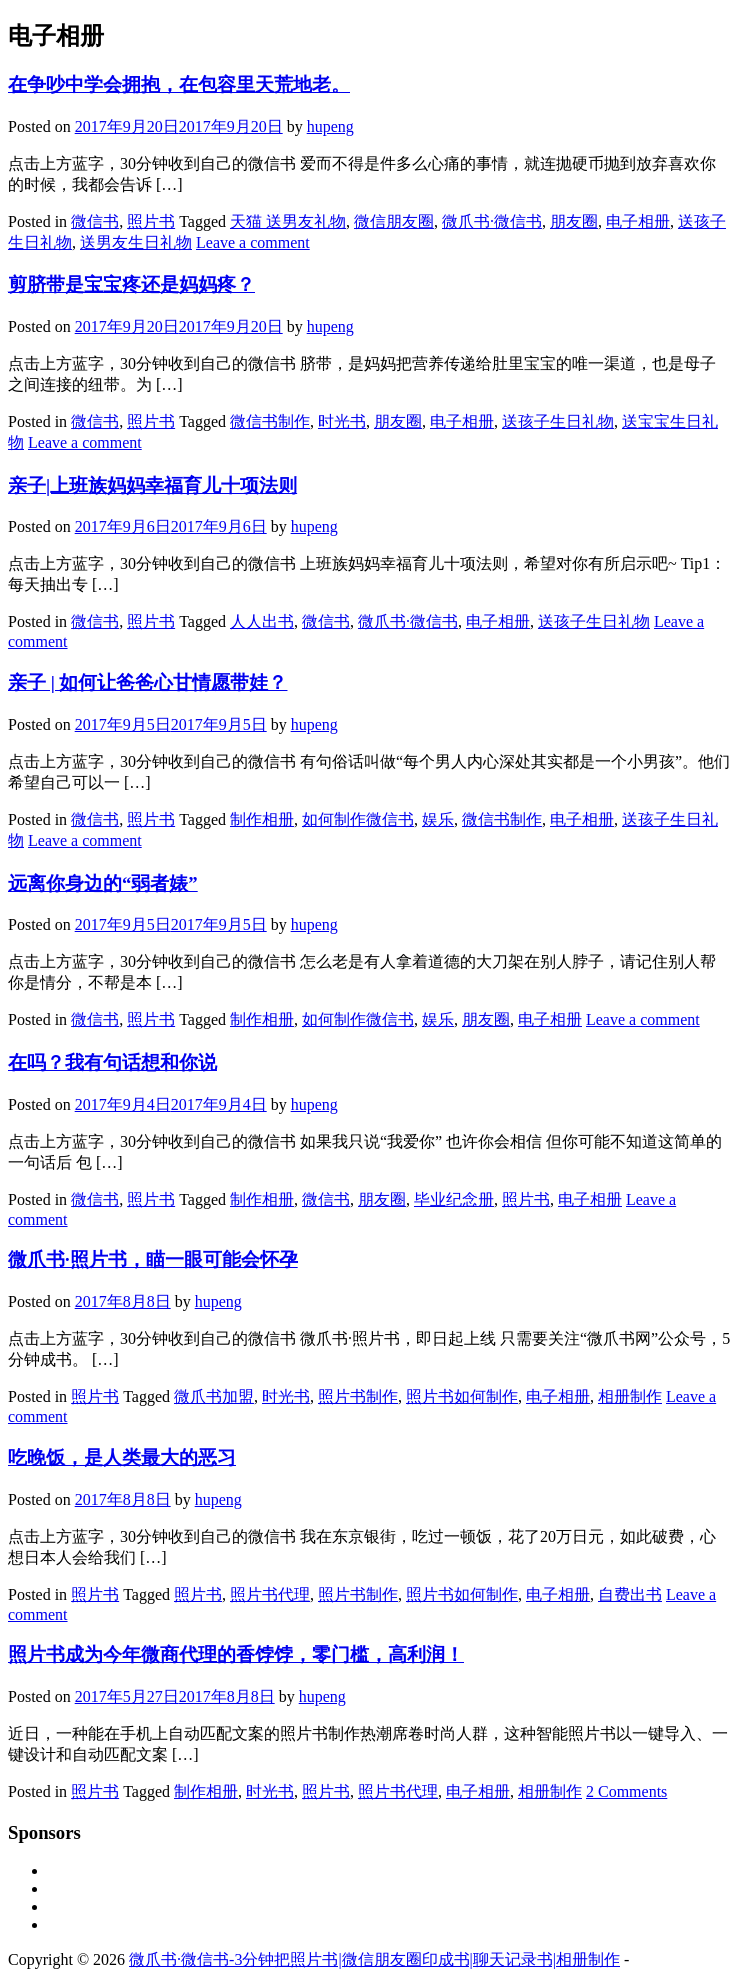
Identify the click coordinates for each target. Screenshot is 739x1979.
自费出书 (630, 1594)
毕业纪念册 (454, 1199)
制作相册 (262, 819)
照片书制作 (358, 1396)
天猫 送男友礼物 (288, 221)
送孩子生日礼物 (558, 421)
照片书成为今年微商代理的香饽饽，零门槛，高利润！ (236, 1654)
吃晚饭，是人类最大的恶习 (122, 1457)
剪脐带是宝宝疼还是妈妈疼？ (131, 284)
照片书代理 (270, 1594)
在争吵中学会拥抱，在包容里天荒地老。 (179, 84)
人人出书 (262, 621)
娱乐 (438, 819)
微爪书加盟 (214, 1396)
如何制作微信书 (358, 819)
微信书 (95, 221)
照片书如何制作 (462, 1396)
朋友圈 (574, 221)
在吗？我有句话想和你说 (112, 1062)
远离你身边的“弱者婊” (103, 883)
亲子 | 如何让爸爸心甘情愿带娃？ (147, 682)
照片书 (151, 221)
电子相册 (638, 221)
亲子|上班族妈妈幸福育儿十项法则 (152, 485)
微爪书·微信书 (492, 221)
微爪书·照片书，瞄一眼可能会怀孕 (153, 1259)
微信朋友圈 (394, 221)
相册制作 (630, 1396)
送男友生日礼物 (136, 242)
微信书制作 (270, 421)
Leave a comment (253, 242)
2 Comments (626, 1791)
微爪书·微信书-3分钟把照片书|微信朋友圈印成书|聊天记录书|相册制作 (374, 1959)
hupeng (330, 126)
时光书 (342, 421)
